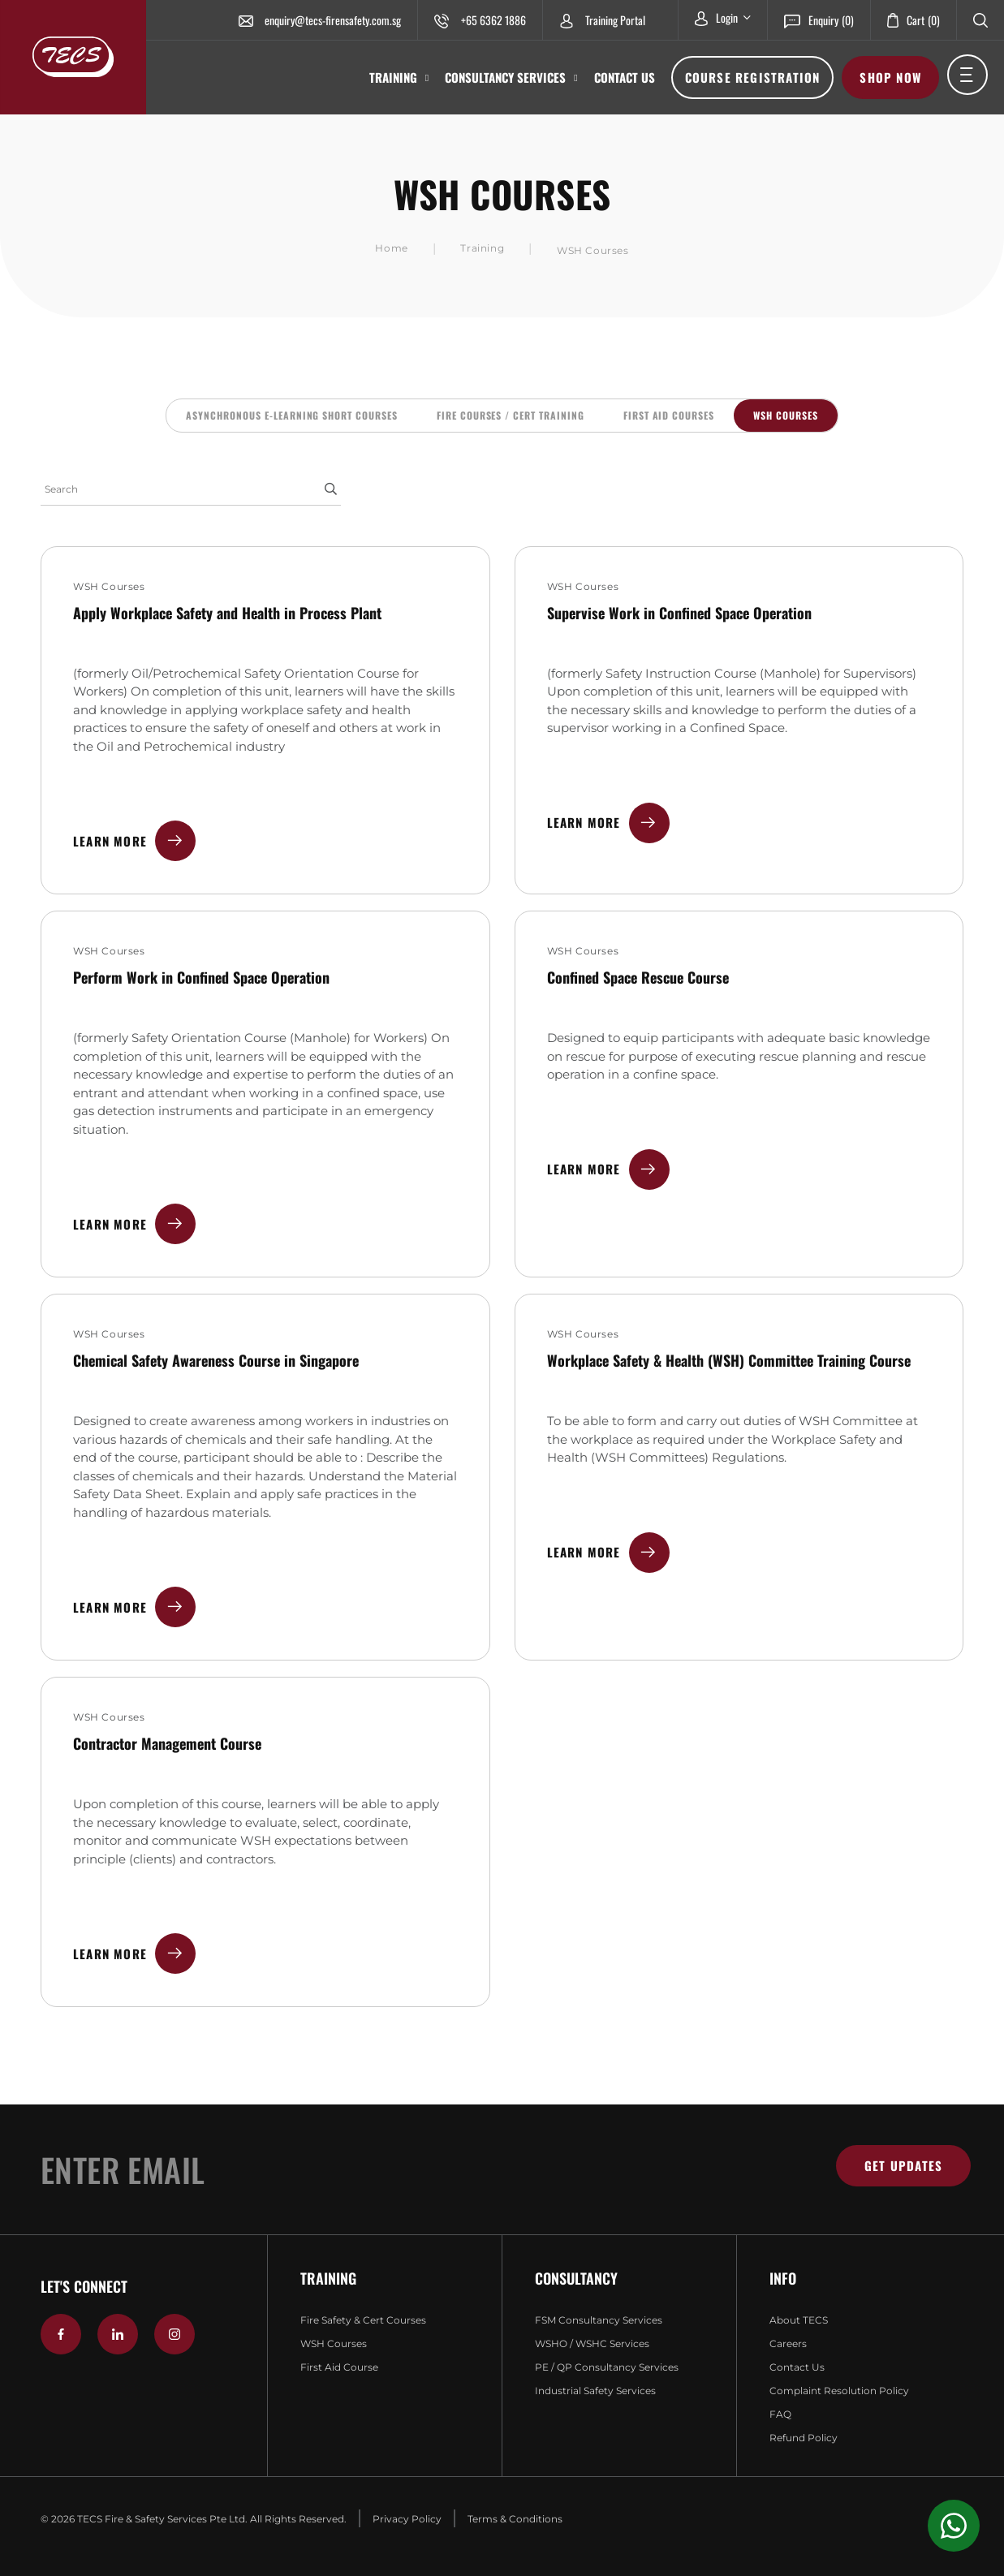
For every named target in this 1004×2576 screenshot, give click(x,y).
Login (723, 17)
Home (391, 248)
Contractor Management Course (167, 1743)
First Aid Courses (668, 415)
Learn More (134, 841)
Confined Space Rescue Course (638, 977)
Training (399, 77)
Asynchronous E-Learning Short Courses (292, 415)
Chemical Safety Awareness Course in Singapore (216, 1360)
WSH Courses (785, 415)
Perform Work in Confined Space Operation (201, 977)
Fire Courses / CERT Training (510, 415)
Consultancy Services (511, 77)
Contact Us (624, 77)
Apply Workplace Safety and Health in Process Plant (227, 612)
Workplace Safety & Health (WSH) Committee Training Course (729, 1360)
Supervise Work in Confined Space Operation (679, 612)
